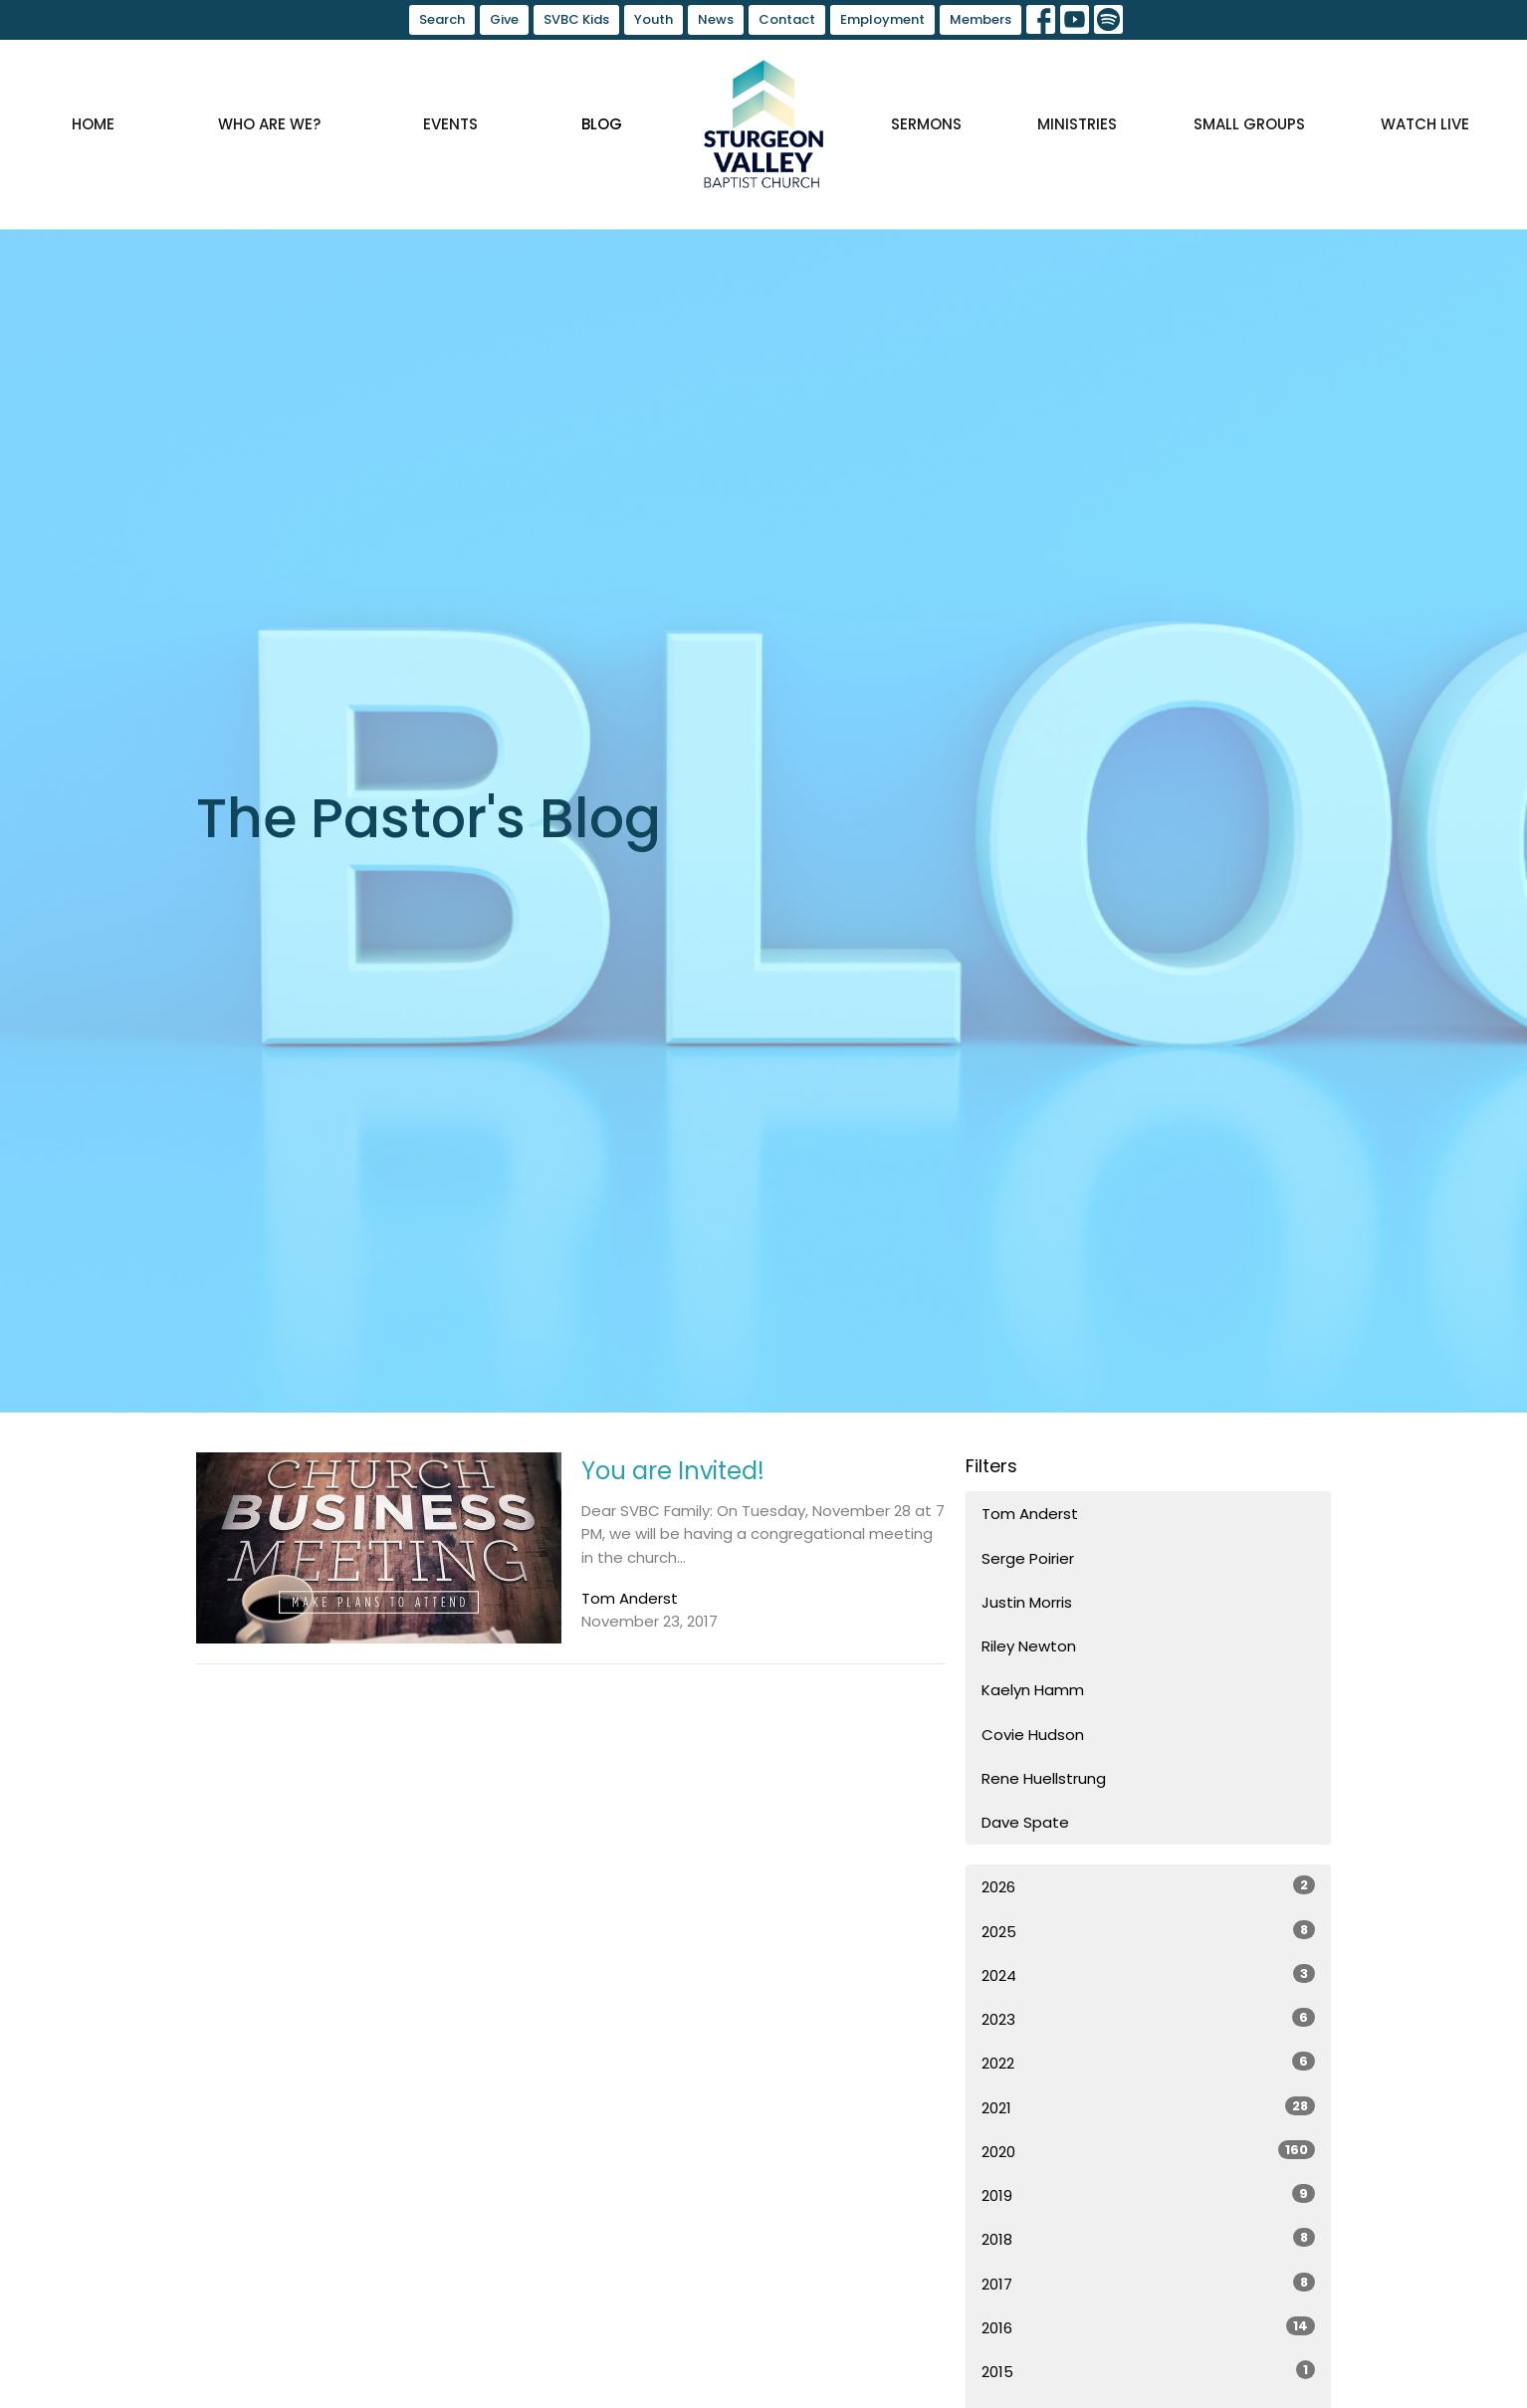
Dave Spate (1025, 1822)
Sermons (926, 123)
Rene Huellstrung (1044, 1778)
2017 (1148, 2284)
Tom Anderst (1030, 1513)
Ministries (1077, 123)
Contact (787, 19)
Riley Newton (1029, 1646)
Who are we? (269, 123)
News (716, 19)
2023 (1148, 2019)
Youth (653, 19)
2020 (1148, 2151)
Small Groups (1249, 123)
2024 (1148, 1975)
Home (93, 123)
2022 (1148, 2063)
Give (504, 19)
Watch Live (1425, 123)
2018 (1148, 2239)
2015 (1148, 2371)
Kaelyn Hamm (1033, 1689)
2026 (1148, 1886)
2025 (1148, 1931)
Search (442, 19)
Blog (601, 123)
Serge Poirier (1028, 1558)
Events (450, 123)
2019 (1148, 2195)
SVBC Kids (576, 19)
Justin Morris (1027, 1602)
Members (980, 19)
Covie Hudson (1033, 1734)
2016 (1148, 2327)
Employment (882, 19)
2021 (1148, 2107)
